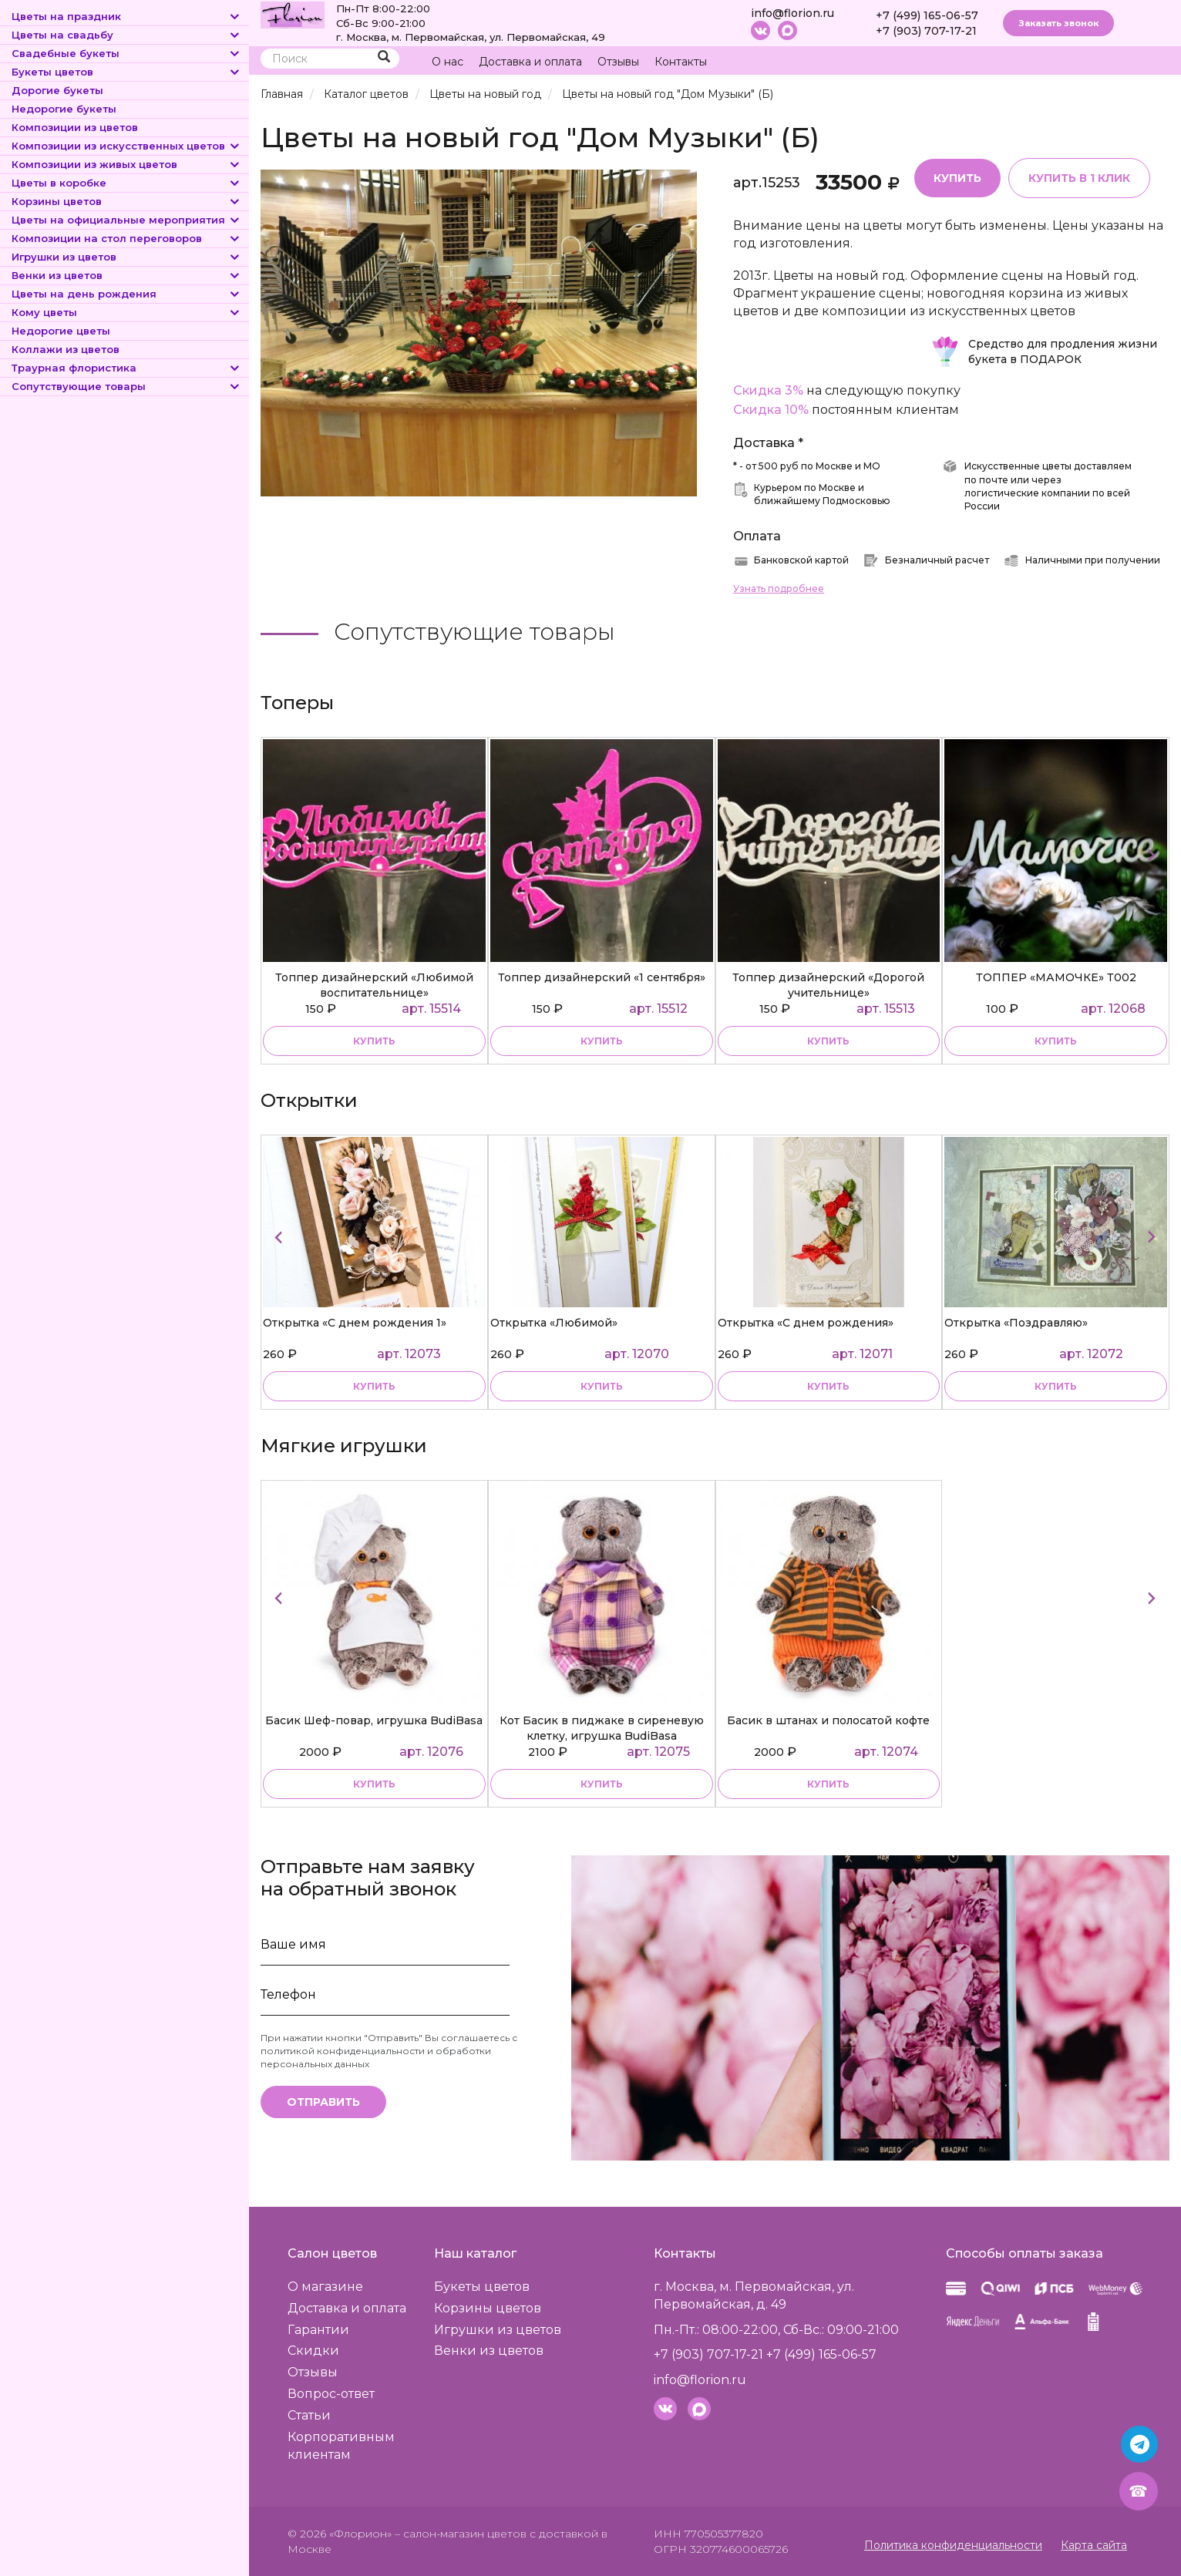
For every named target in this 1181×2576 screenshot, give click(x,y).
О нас (447, 62)
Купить (957, 178)
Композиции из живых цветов (126, 164)
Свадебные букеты (126, 53)
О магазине (325, 2286)
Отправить (323, 2102)
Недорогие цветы (61, 331)
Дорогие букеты (57, 90)
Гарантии (318, 2329)
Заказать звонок (1058, 23)
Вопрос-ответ (331, 2393)
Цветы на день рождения (126, 294)
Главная (282, 94)
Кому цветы (126, 312)
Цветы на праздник (126, 16)
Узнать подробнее (778, 588)
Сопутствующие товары (126, 386)
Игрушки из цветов (126, 257)
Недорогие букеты (64, 109)
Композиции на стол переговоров (126, 238)
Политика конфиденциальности (953, 2545)
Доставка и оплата (530, 62)
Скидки (313, 2350)
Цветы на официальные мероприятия (126, 220)
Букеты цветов (126, 72)
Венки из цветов (126, 275)
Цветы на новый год (485, 94)
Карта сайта (1094, 2545)
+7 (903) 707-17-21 (926, 31)
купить (374, 1041)
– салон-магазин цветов (461, 2534)
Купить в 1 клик (1079, 178)
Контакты (680, 62)
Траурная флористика (126, 368)
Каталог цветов (366, 94)
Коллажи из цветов (65, 349)
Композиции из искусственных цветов (126, 146)
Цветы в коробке (126, 183)
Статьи (309, 2415)
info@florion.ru (792, 13)
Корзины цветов (126, 201)
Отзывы (618, 62)
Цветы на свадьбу (126, 35)
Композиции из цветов (75, 127)
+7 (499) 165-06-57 (927, 15)
